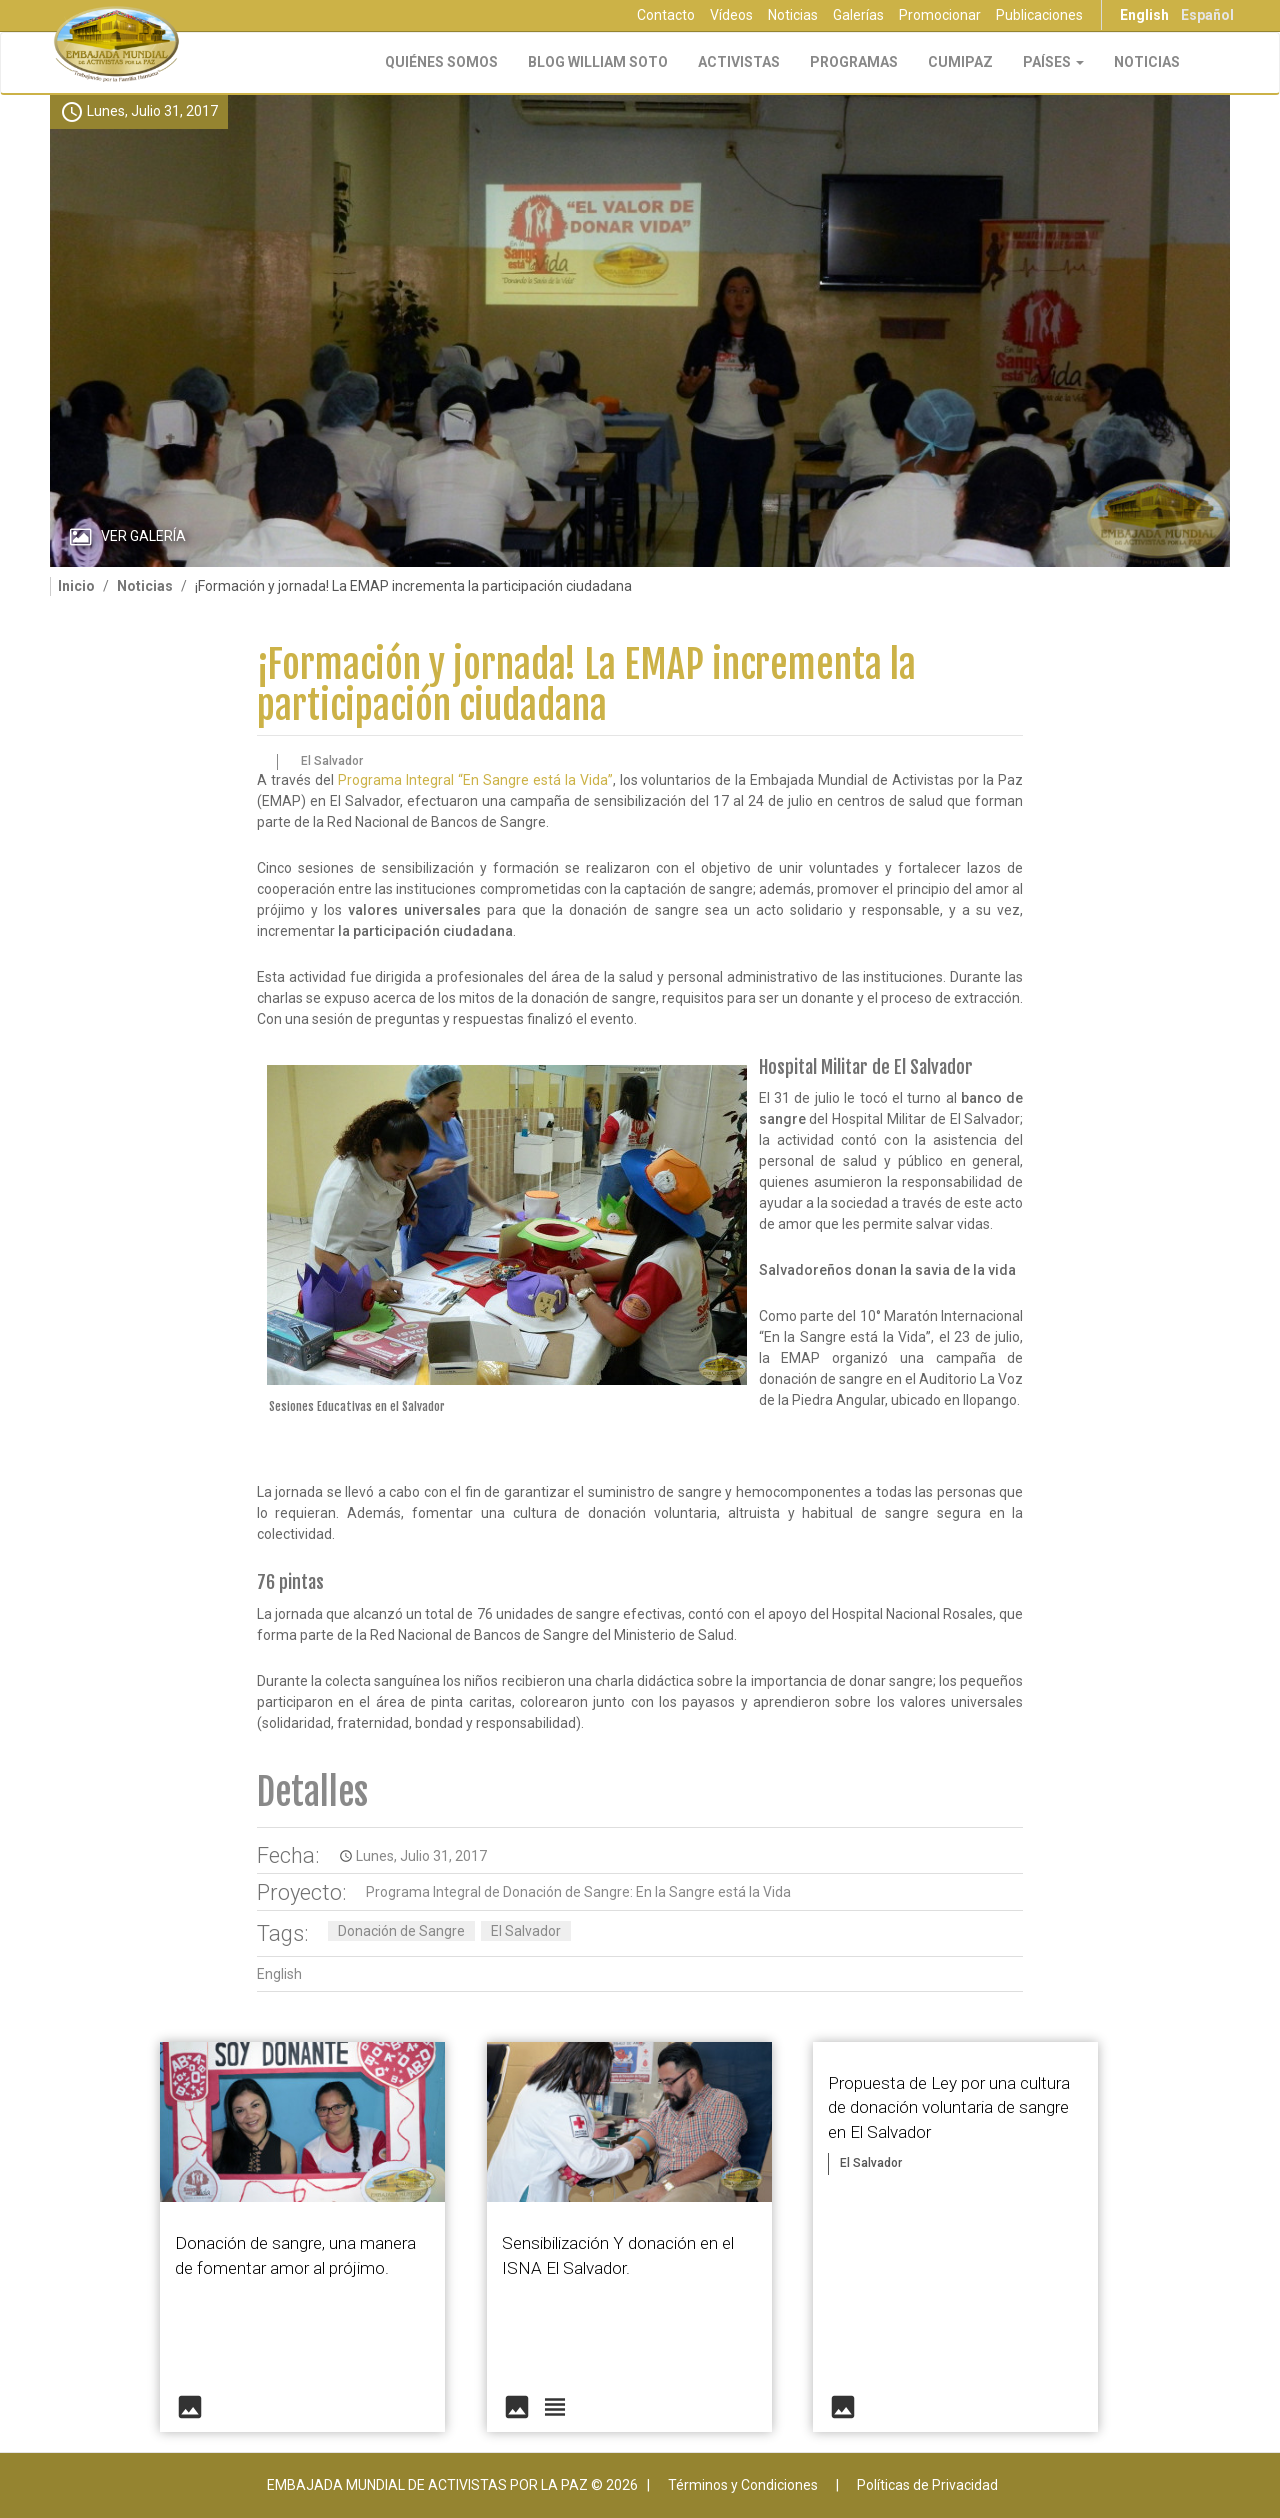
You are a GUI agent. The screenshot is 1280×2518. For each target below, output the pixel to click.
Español (1207, 15)
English (1144, 15)
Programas (854, 62)
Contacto (666, 15)
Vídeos (731, 15)
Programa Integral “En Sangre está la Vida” (475, 780)
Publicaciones (1039, 15)
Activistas (739, 62)
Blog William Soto (598, 62)
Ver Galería (143, 536)
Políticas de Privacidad (927, 2485)
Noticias (793, 15)
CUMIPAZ (960, 62)
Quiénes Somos (441, 62)
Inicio (76, 586)
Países (1053, 62)
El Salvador (526, 1931)
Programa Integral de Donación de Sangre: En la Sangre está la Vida (578, 1892)
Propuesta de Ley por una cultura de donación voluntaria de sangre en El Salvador (949, 2107)
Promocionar (940, 15)
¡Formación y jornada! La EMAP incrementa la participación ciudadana (586, 685)
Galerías (858, 15)
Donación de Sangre (401, 1931)
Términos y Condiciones (743, 2485)
